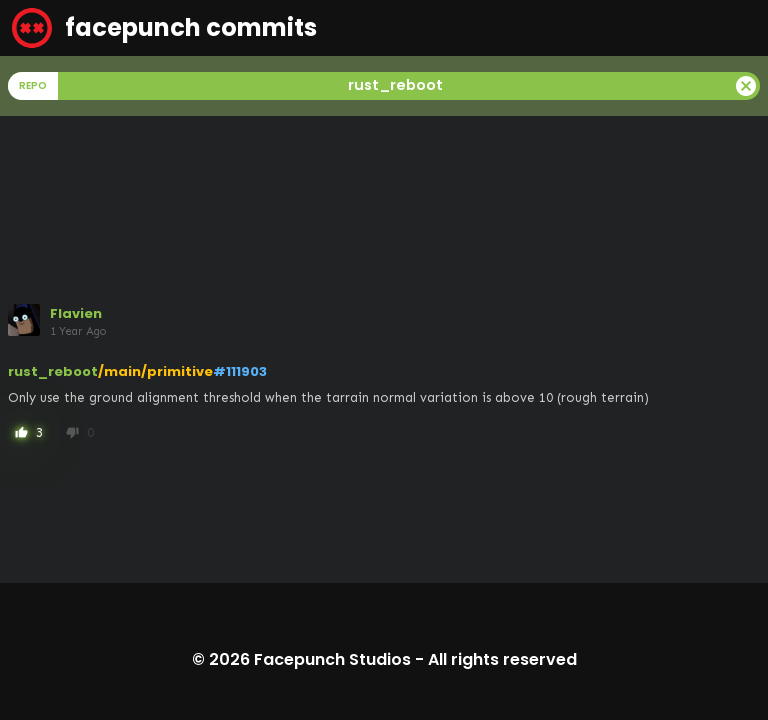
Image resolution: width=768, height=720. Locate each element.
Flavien (76, 313)
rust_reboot (53, 371)
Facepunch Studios (332, 659)
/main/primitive (155, 371)
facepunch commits (164, 28)
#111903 (240, 371)
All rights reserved (502, 659)
